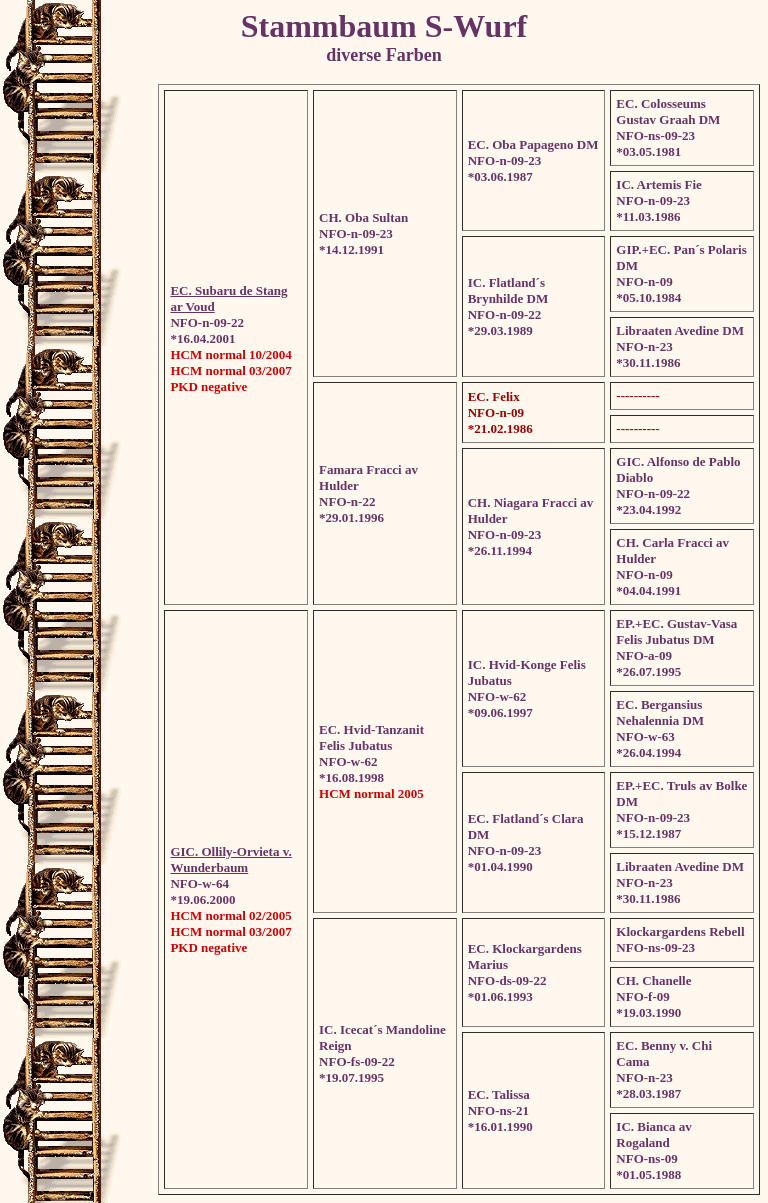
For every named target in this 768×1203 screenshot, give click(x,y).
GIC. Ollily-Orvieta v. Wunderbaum (230, 859)
